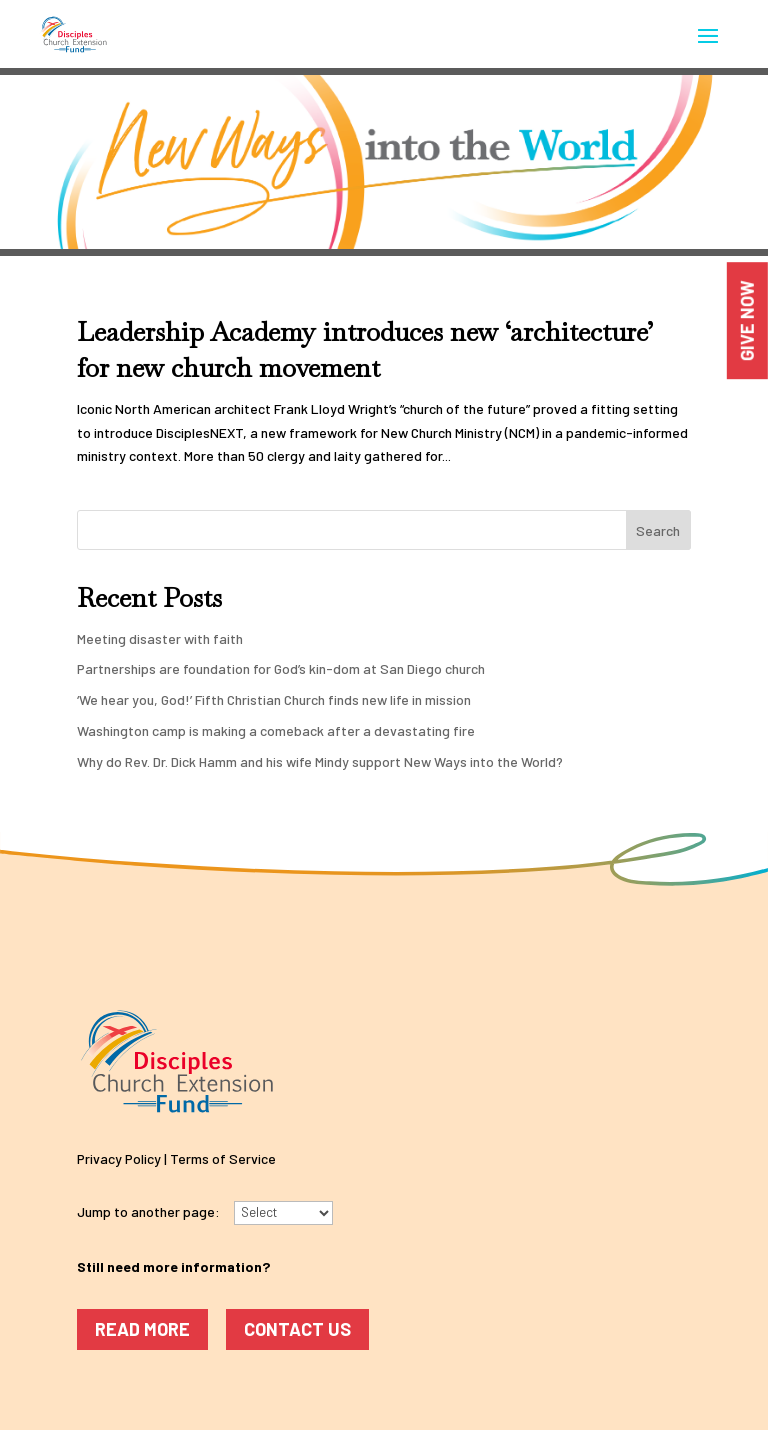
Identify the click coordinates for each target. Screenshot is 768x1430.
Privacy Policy (119, 1158)
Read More (142, 1329)
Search (658, 530)
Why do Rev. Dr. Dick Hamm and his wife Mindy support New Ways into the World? (320, 761)
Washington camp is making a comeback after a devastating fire (276, 730)
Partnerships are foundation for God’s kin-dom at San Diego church (281, 668)
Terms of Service (223, 1158)
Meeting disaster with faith (160, 638)
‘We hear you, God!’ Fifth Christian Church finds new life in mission (274, 699)
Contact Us (297, 1329)
